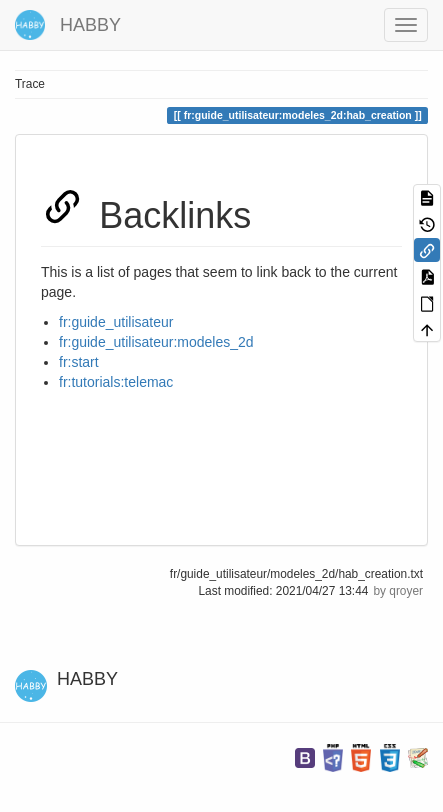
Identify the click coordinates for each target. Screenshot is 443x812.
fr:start (79, 362)
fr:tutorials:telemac (116, 382)
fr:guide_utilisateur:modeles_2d (156, 342)
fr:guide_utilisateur (116, 322)
